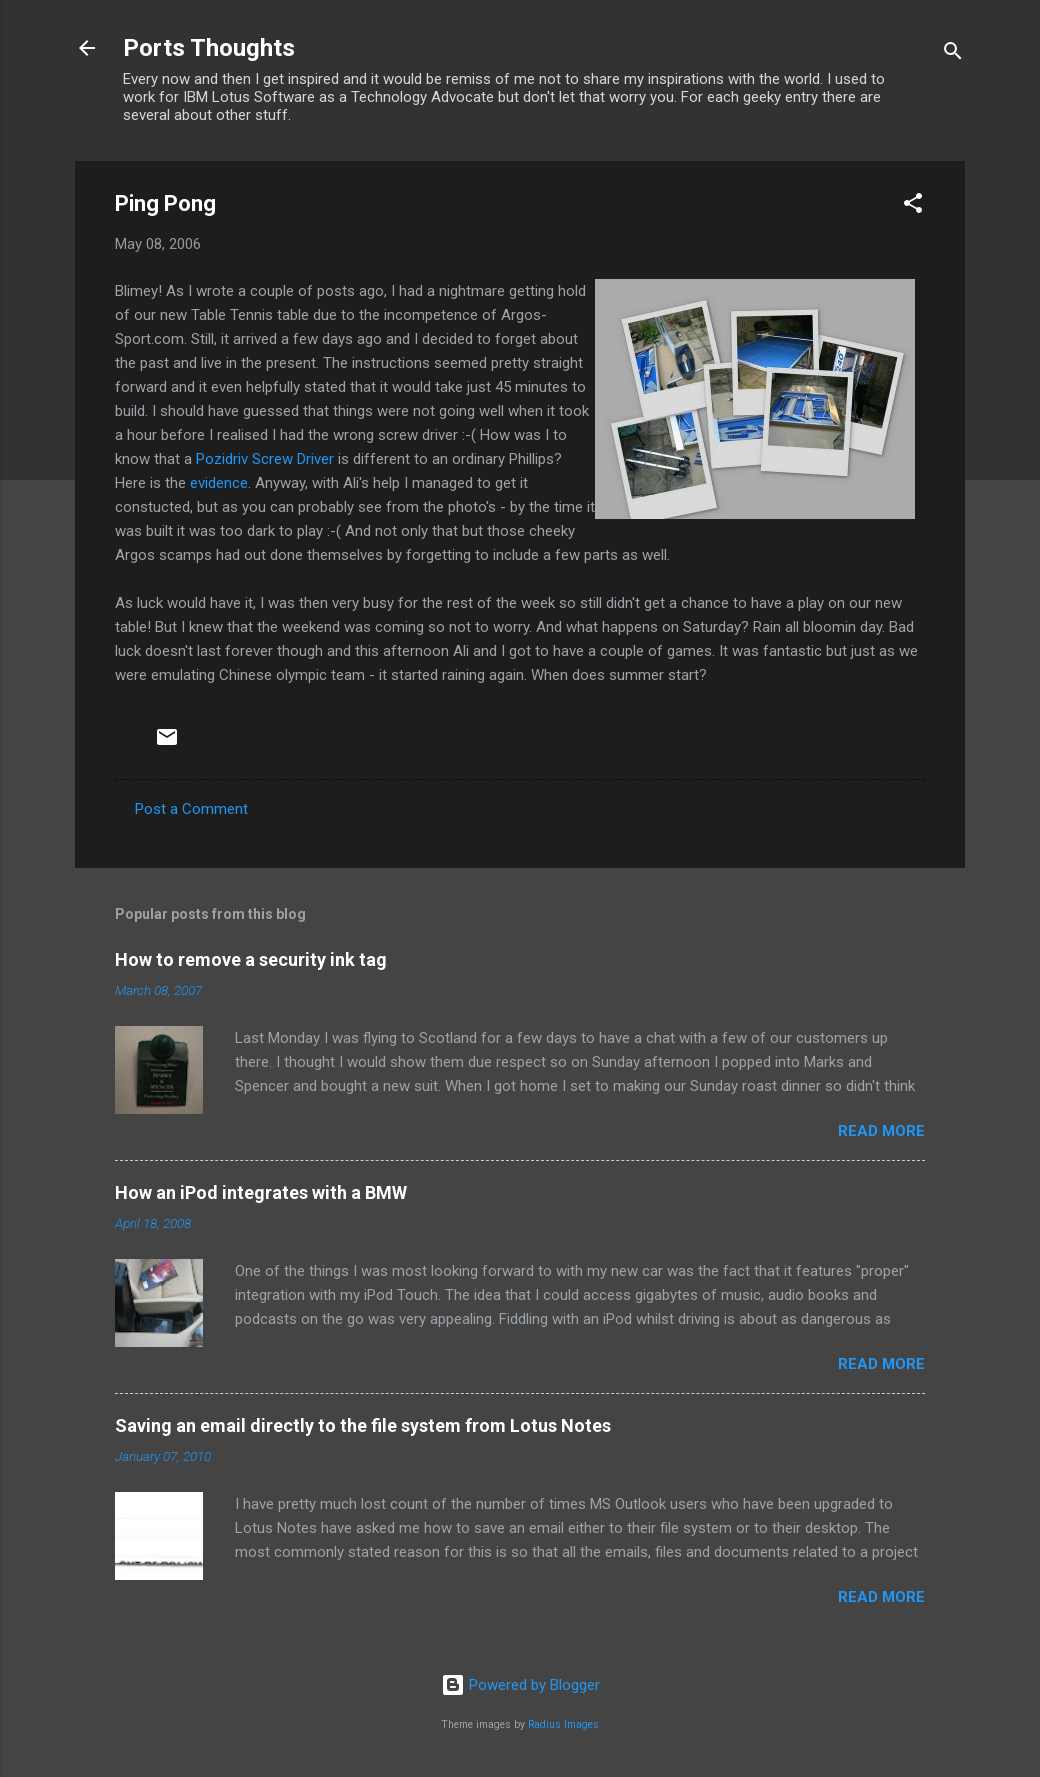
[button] (913, 206)
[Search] (953, 54)
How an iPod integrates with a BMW (261, 1192)
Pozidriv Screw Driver (265, 459)
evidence (219, 483)
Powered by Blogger (520, 1685)
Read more (881, 1131)
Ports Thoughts (209, 48)
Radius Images (563, 1724)
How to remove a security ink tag (251, 959)
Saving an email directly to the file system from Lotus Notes (363, 1425)
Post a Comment (191, 809)
